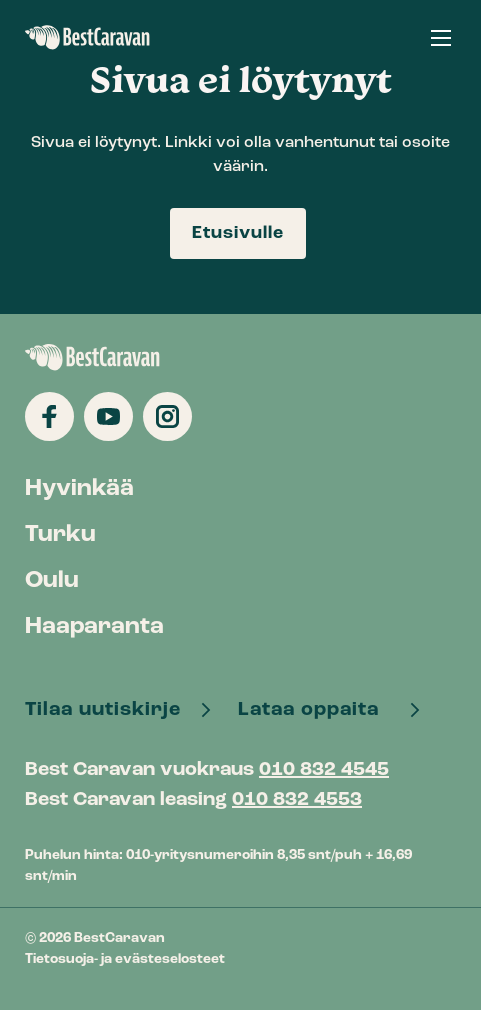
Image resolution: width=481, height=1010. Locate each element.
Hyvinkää (79, 489)
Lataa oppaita (316, 710)
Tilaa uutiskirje (105, 710)
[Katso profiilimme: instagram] (167, 416)
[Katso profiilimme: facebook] (49, 416)
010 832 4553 (297, 800)
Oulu (52, 581)
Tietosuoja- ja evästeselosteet (125, 959)
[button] (441, 37)
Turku (60, 535)
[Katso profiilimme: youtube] (108, 416)
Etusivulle (238, 233)
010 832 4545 (324, 770)
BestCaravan (87, 38)
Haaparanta (94, 627)
